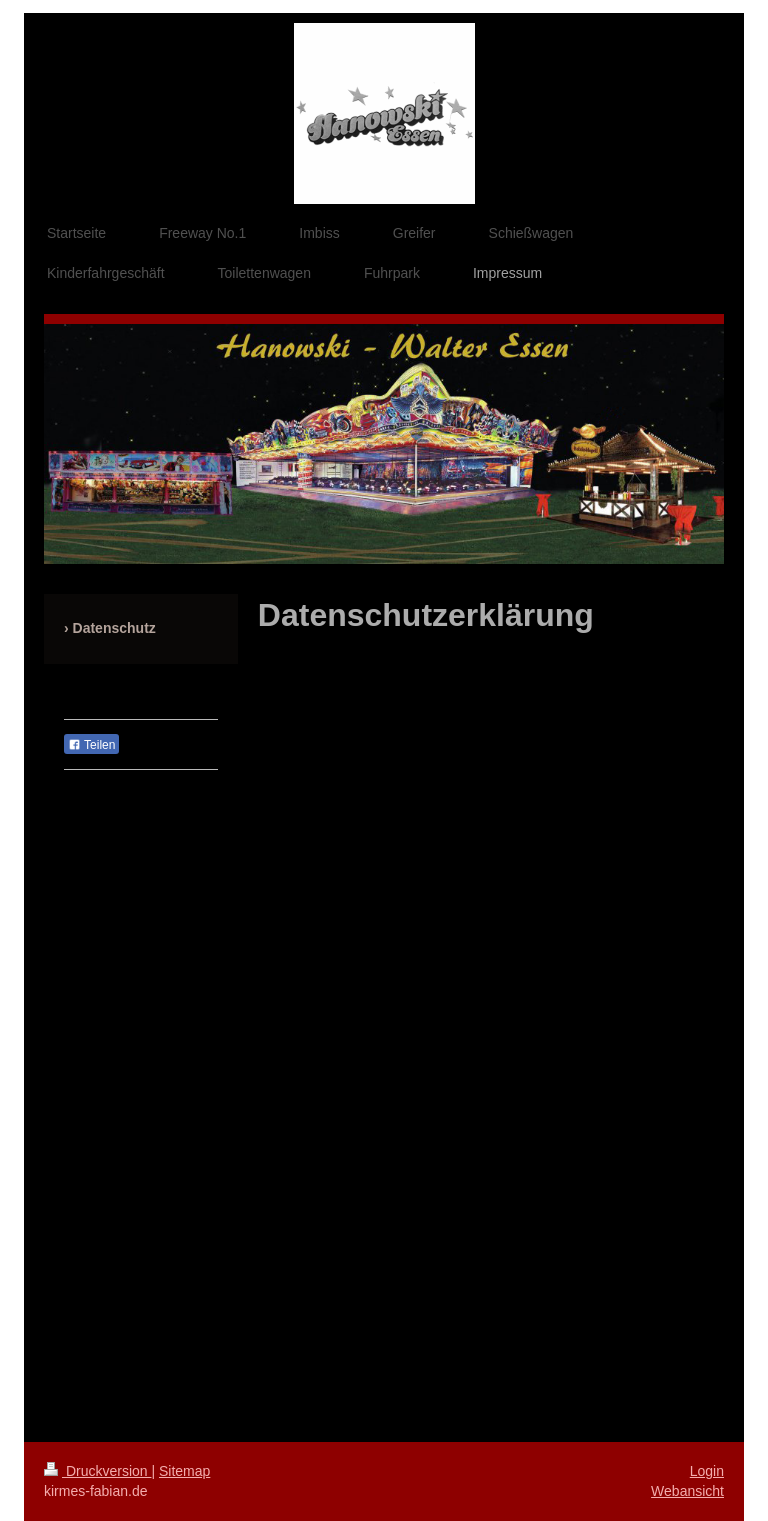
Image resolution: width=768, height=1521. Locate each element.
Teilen (91, 745)
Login (707, 1471)
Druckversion (97, 1471)
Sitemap (184, 1471)
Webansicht (687, 1491)
